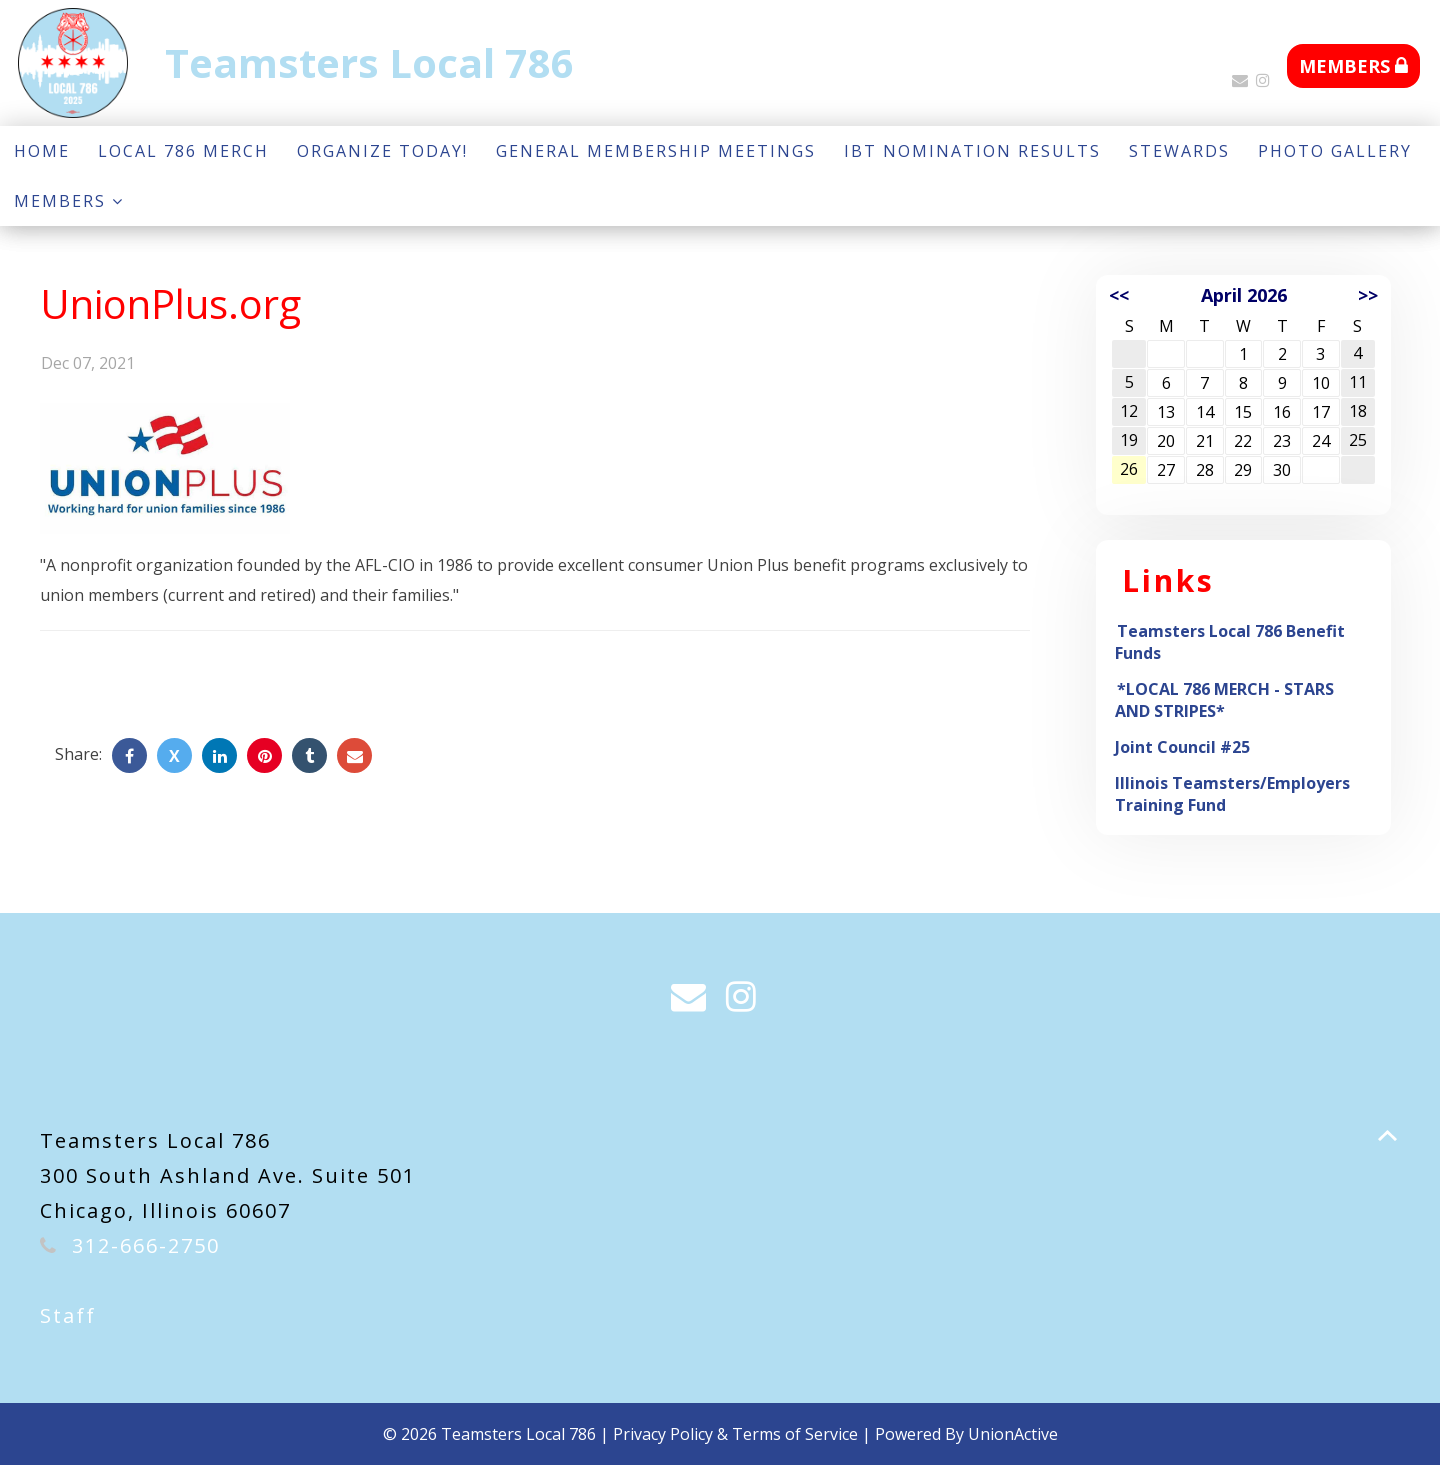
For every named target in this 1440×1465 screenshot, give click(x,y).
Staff (68, 1315)
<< (1119, 295)
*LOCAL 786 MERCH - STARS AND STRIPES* (1224, 700)
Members (69, 201)
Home (42, 151)
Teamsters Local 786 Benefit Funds (1230, 642)
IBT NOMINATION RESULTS (972, 151)
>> (1368, 295)
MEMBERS (1353, 66)
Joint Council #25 (1182, 747)
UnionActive (1013, 1434)
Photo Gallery (1335, 151)
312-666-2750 (146, 1245)
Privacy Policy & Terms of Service (735, 1434)
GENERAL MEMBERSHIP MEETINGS (656, 151)
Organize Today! (382, 151)
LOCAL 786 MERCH (183, 151)
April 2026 (1244, 295)
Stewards (1179, 151)
